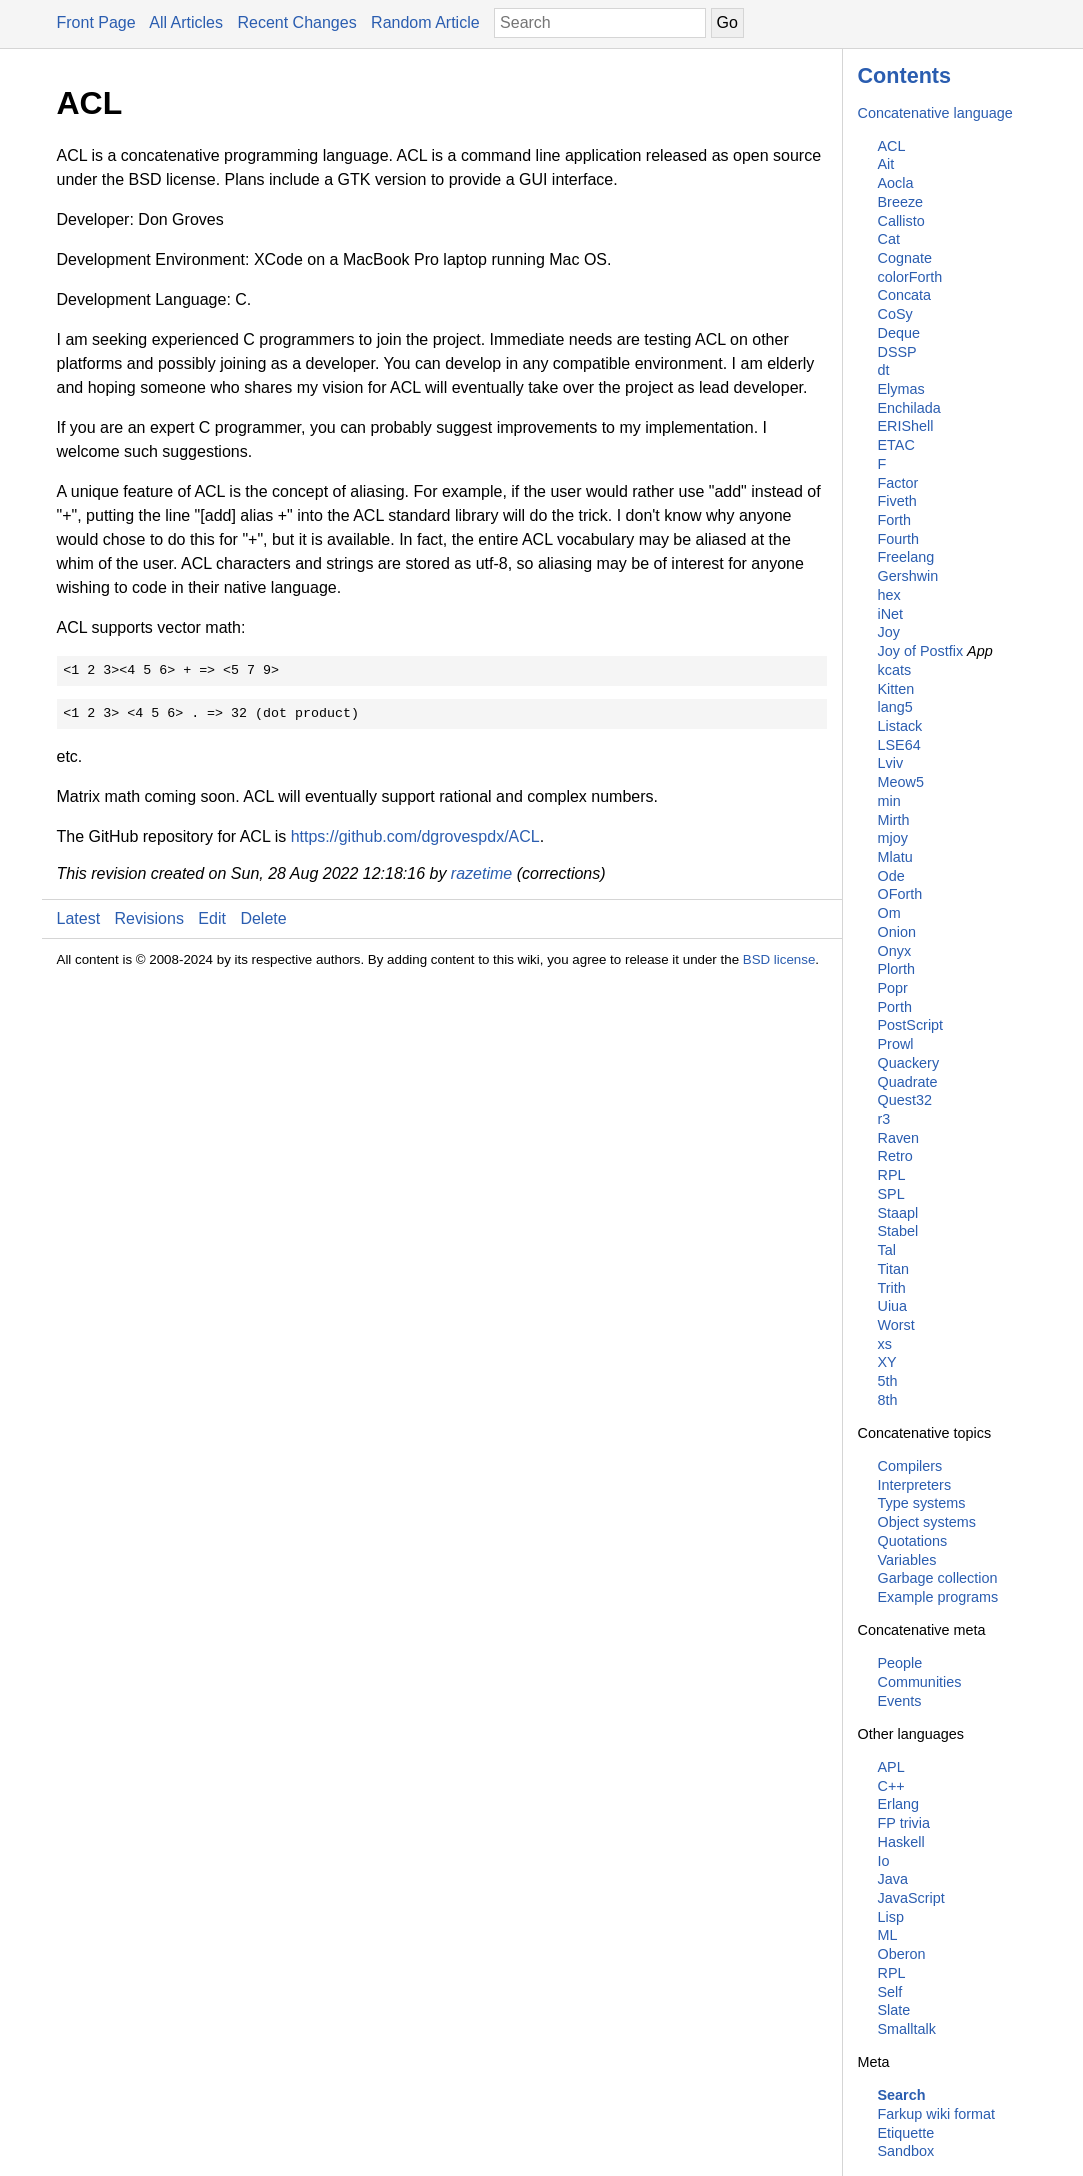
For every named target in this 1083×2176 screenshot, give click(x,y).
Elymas (901, 389)
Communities (920, 1682)
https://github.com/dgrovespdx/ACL (415, 836)
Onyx (895, 951)
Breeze (901, 202)
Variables (907, 1560)
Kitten (896, 689)
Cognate (905, 258)
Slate (894, 2010)
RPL (892, 1175)
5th (888, 1381)
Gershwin (908, 576)
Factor (898, 483)
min (889, 801)
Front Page (96, 22)
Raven (899, 1138)
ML (888, 1935)
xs (885, 1344)
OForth (900, 894)
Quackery (909, 1063)
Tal (887, 1250)
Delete (263, 918)
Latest (79, 918)
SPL (891, 1194)
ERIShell (906, 426)
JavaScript (911, 1898)
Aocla (896, 183)
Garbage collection (938, 1578)
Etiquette (906, 2133)
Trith (892, 1288)
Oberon (902, 1954)
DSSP (897, 352)
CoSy (895, 314)
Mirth (894, 820)
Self (890, 1992)
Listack (900, 726)
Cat (889, 239)
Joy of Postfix (921, 651)
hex (889, 595)
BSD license (779, 959)
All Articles (186, 22)
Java (893, 1879)
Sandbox (906, 2151)
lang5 (895, 707)
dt (884, 370)
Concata (905, 295)
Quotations (913, 1541)
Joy (889, 632)
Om (889, 913)
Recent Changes (296, 22)
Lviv (891, 763)
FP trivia (904, 1823)
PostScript (911, 1025)
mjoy (893, 838)
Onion (897, 932)
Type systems (922, 1503)
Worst (896, 1325)
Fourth (899, 539)
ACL (892, 146)
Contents (905, 75)
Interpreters (915, 1485)
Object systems (927, 1522)
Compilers (910, 1466)
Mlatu (895, 857)
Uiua (893, 1306)
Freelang (906, 557)
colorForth (910, 277)
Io (884, 1861)
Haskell (901, 1842)
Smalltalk (907, 2029)
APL (891, 1767)
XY (887, 1362)
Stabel (898, 1231)
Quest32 (905, 1100)
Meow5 (901, 782)
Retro (895, 1156)
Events (900, 1701)
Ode (891, 876)
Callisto (901, 221)
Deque (899, 333)
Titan (893, 1269)
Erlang (899, 1804)
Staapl (898, 1213)
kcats (895, 670)
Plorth (897, 969)
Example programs (938, 1597)
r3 (884, 1119)
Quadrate (908, 1082)
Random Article (425, 22)
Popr (893, 988)
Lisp (891, 1917)
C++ (891, 1786)
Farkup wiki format (937, 2114)
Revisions (149, 918)
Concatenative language (935, 113)
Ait (886, 164)
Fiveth (897, 501)
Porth (895, 1007)
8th (888, 1400)
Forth (895, 520)
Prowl (896, 1044)
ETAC (896, 445)
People (900, 1663)
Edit (212, 918)
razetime (481, 873)
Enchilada (909, 408)
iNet (891, 614)
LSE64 (899, 745)
